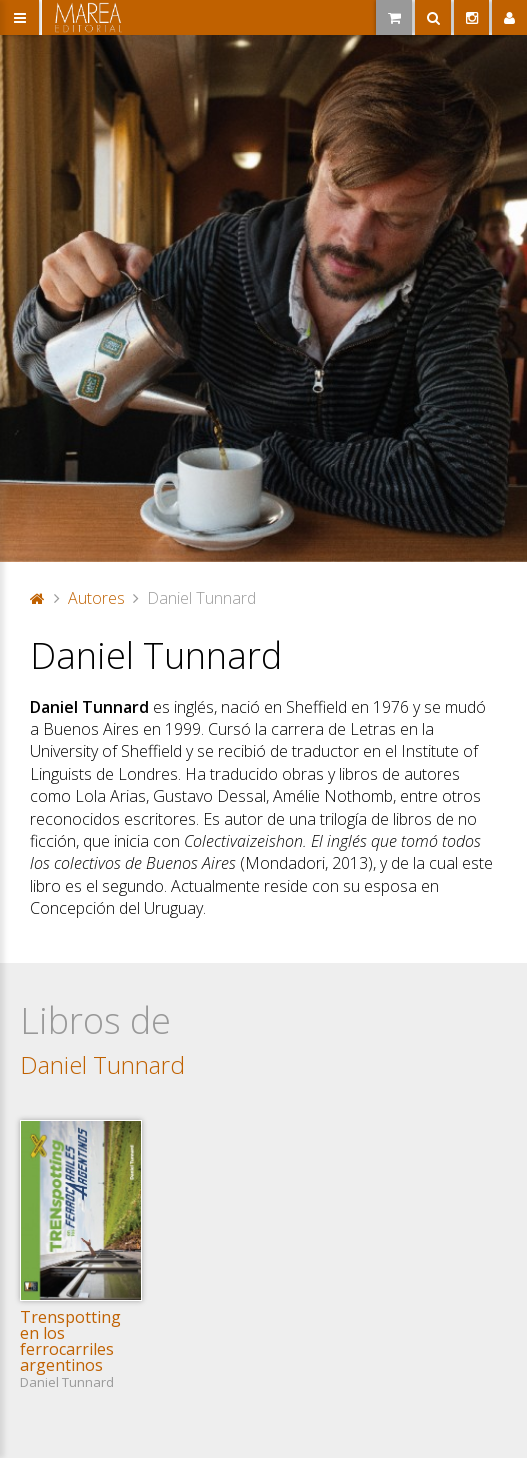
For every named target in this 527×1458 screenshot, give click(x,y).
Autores (96, 598)
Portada (38, 598)
